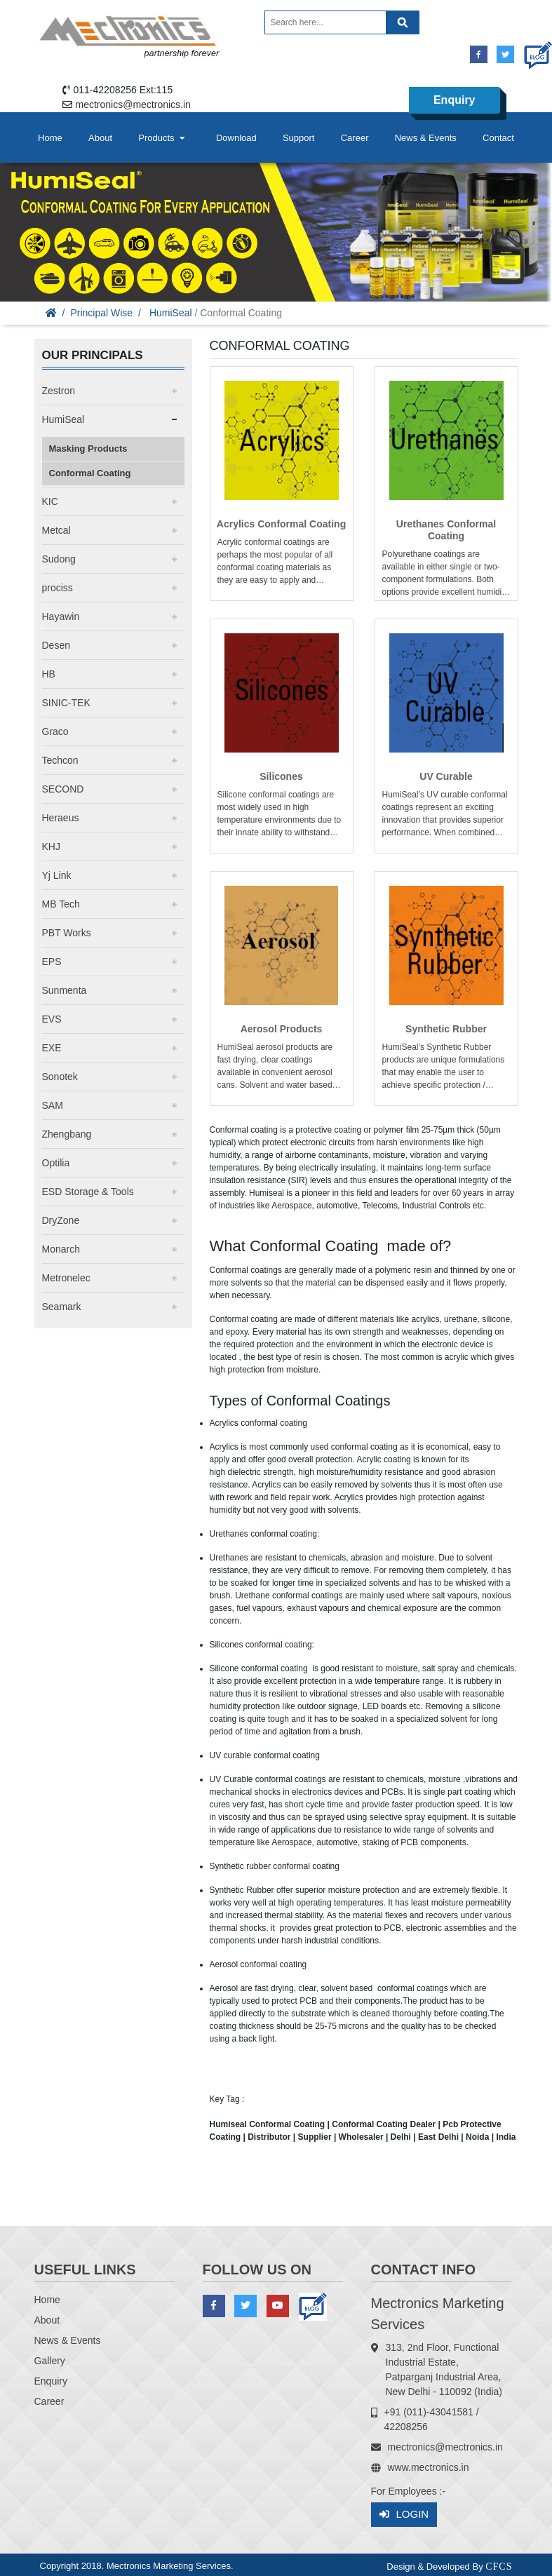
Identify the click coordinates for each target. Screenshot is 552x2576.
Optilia (56, 1162)
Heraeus (60, 817)
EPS (52, 961)
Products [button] (162, 138)
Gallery (49, 2360)
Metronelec (66, 1277)
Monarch (61, 1249)
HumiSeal (170, 312)
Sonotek (60, 1076)
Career (355, 138)
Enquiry (454, 100)
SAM (52, 1105)
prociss (57, 587)
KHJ (51, 846)
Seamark (61, 1306)
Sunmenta (64, 990)
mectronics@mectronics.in (133, 104)
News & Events (426, 138)
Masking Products (88, 448)
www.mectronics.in (428, 2467)
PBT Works (66, 932)
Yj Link (57, 875)
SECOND (63, 789)
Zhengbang (67, 1134)
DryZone (61, 1220)
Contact (498, 138)
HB (48, 674)
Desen (56, 645)
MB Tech (61, 904)
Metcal (56, 530)
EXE (52, 1047)
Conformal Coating (90, 473)
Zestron (58, 390)
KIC (50, 501)
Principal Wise (101, 312)
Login (404, 2515)
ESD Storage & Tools (88, 1191)
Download (236, 138)
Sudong (59, 559)
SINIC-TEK (66, 702)
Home (50, 138)
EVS (52, 1019)
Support (299, 138)
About (100, 138)
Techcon (60, 760)
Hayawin (61, 616)
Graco (55, 731)
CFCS (498, 2566)
